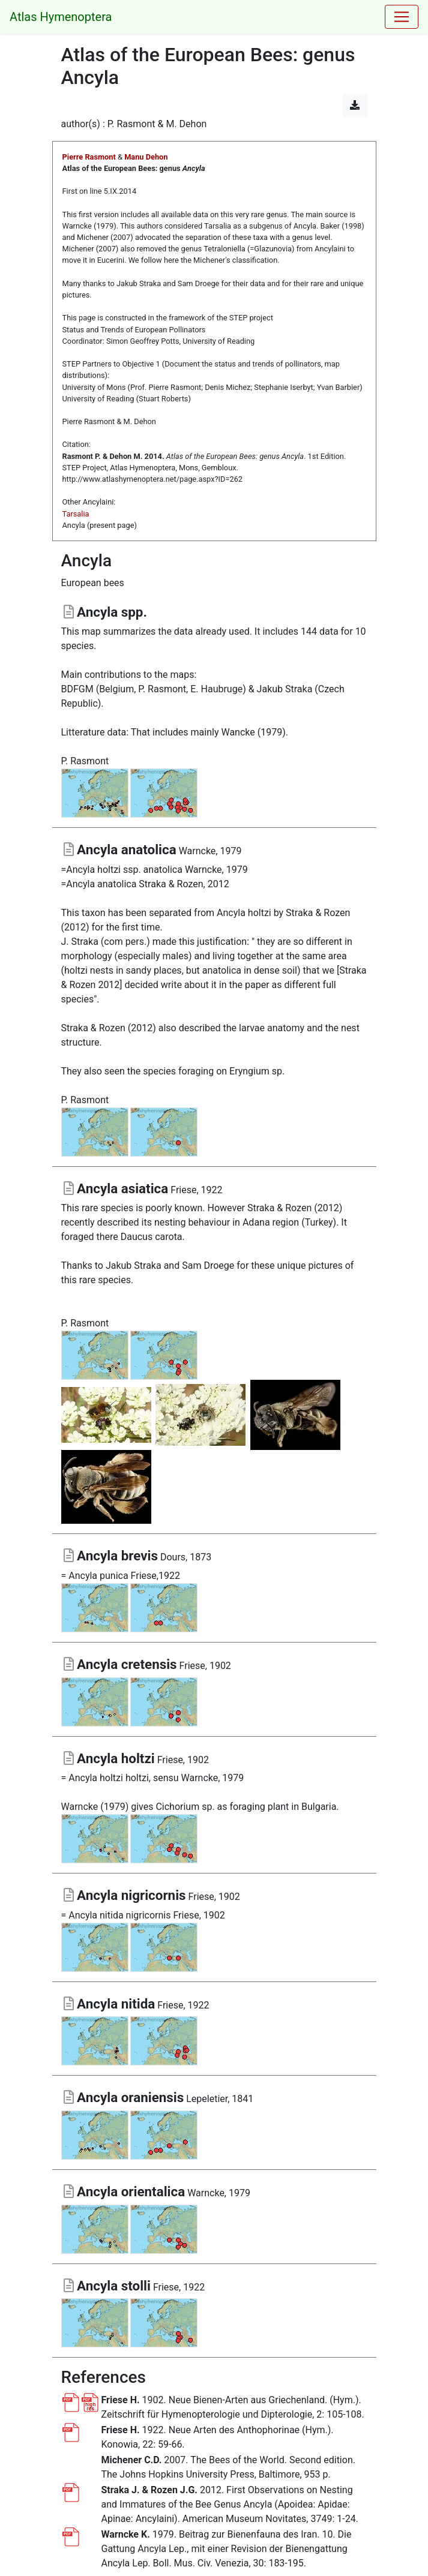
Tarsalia (75, 513)
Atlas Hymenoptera (61, 17)
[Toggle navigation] (401, 17)
